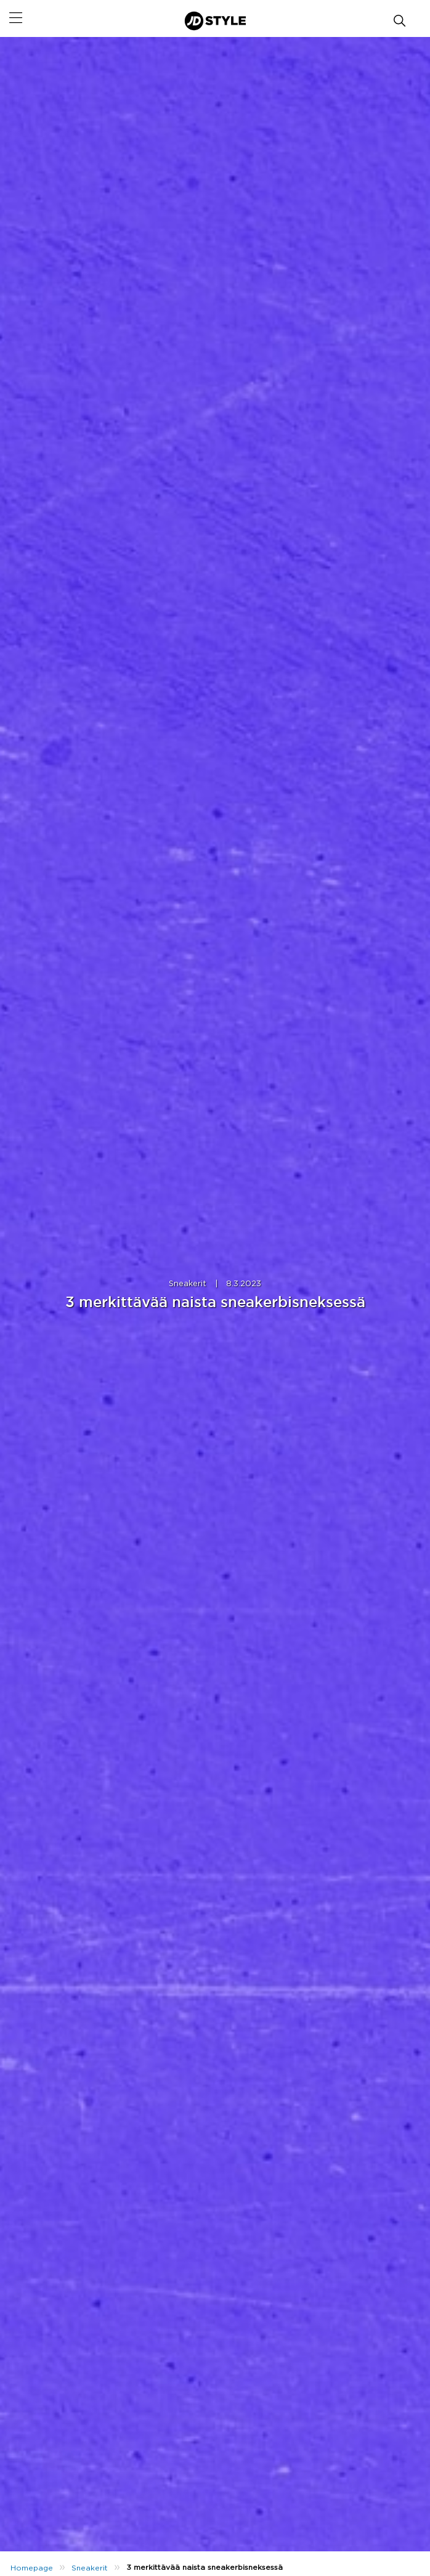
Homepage (31, 2568)
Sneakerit (187, 1284)
